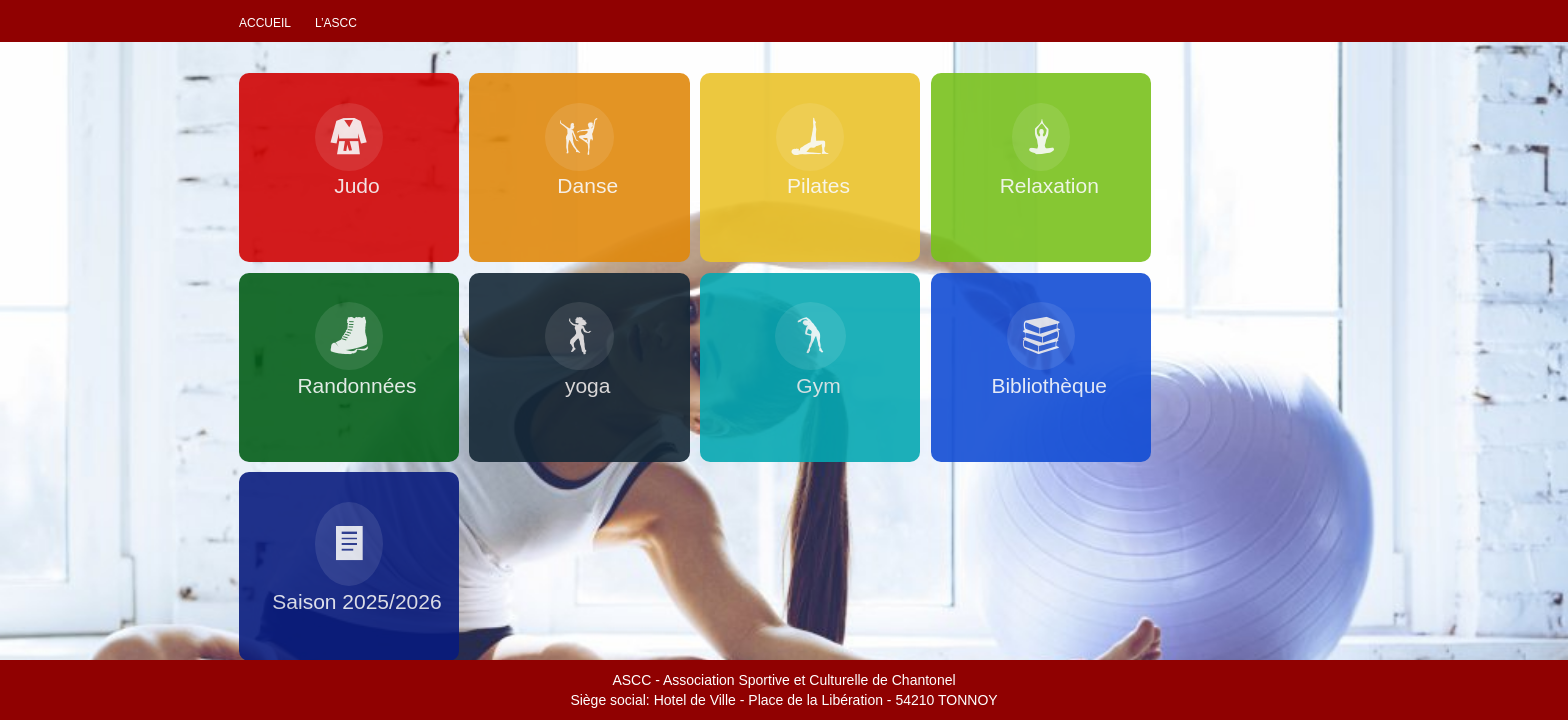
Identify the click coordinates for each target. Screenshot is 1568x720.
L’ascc (336, 23)
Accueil (265, 23)
